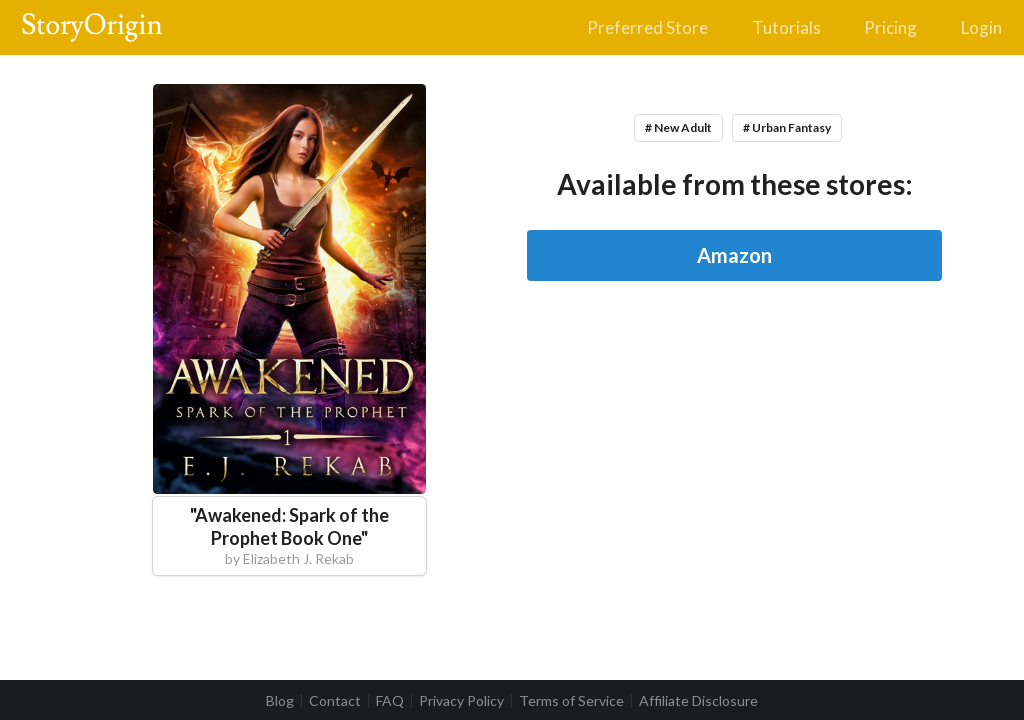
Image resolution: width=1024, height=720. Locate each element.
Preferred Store (647, 27)
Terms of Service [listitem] (571, 701)
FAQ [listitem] (390, 701)
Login (981, 27)
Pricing (890, 27)
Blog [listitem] (280, 701)
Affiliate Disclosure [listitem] (698, 701)
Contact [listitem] (335, 701)
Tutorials (786, 27)
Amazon (734, 255)
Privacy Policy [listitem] (461, 701)
